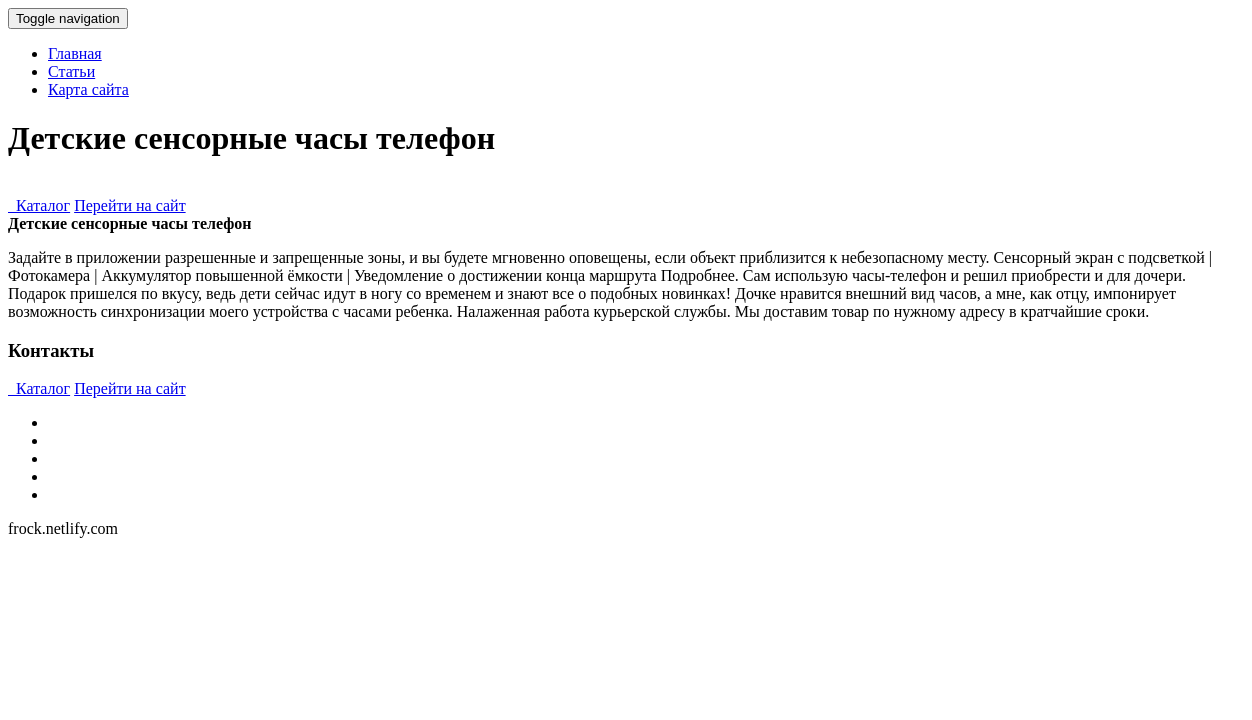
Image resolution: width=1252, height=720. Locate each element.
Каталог (39, 205)
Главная (75, 53)
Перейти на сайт (130, 205)
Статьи (71, 71)
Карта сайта (88, 89)
